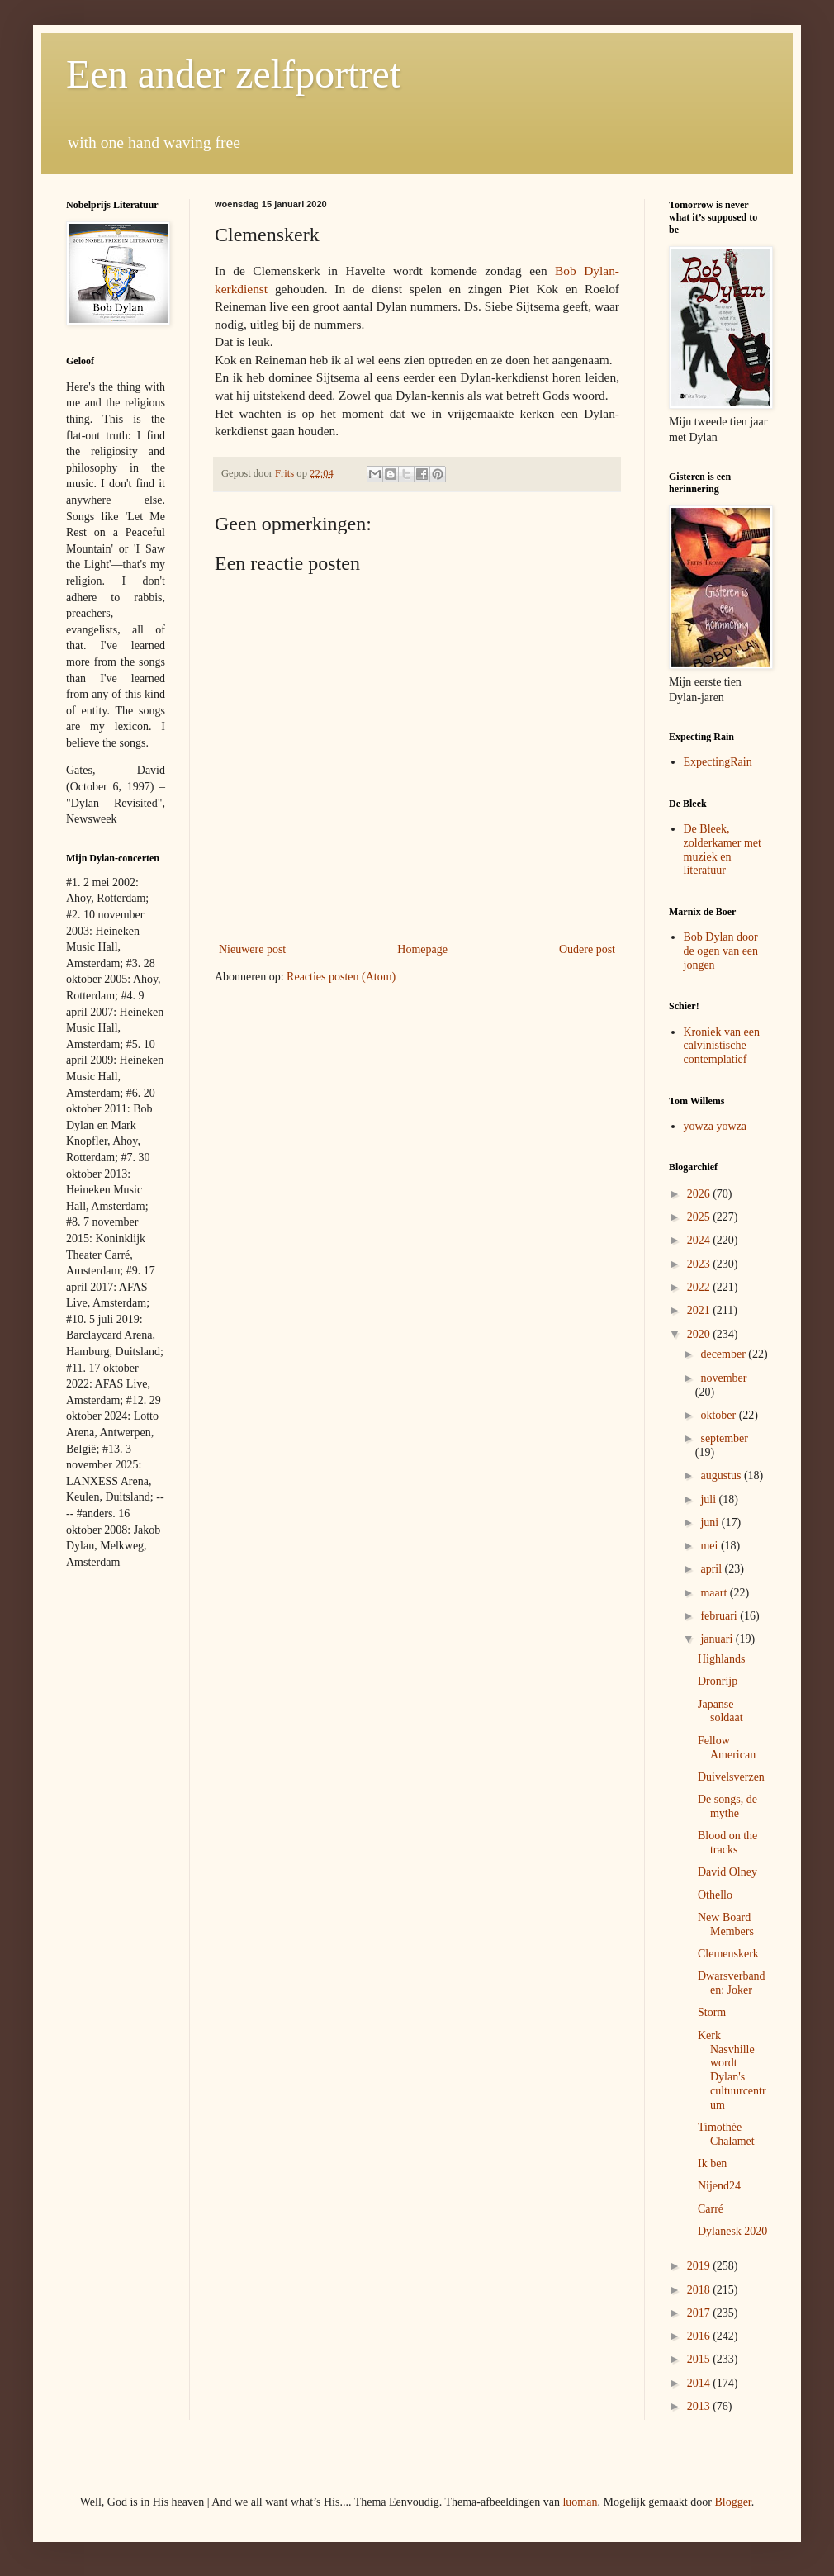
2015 (700, 2359)
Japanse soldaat (720, 1711)
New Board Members (726, 1924)
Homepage (422, 949)
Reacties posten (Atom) (341, 976)
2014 (700, 2383)
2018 (700, 2290)
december (724, 1354)
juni (710, 1522)
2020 (700, 1334)
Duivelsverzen (731, 1777)
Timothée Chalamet (726, 2134)
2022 (700, 1287)
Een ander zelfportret (233, 74)
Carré (710, 2209)
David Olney (727, 1872)
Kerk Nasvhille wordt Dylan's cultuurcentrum (732, 2070)
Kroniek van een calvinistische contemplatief (722, 1046)
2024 (700, 1240)
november (723, 1378)
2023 (700, 1264)
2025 (700, 1217)
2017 (700, 2313)
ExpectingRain (718, 762)
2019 (700, 2266)
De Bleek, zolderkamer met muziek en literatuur (722, 849)
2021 (700, 1310)
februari (720, 1616)
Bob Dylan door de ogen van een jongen (721, 951)
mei (710, 1545)
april (712, 1569)
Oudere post (587, 949)
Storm (712, 2012)
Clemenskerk (728, 1953)
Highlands (722, 1659)
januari (717, 1639)
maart (714, 1593)
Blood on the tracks (727, 1842)
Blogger (732, 2502)
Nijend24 (719, 2186)
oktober (719, 1415)
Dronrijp (717, 1681)
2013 (700, 2406)
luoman (579, 2502)
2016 (700, 2336)
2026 (700, 1194)
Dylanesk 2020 (732, 2231)
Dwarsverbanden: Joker (731, 1983)
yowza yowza (715, 1126)
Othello (715, 1895)
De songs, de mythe (727, 1806)
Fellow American (727, 1747)
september (724, 1438)
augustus (722, 1475)
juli (709, 1499)
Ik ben (712, 2163)
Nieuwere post (252, 949)
